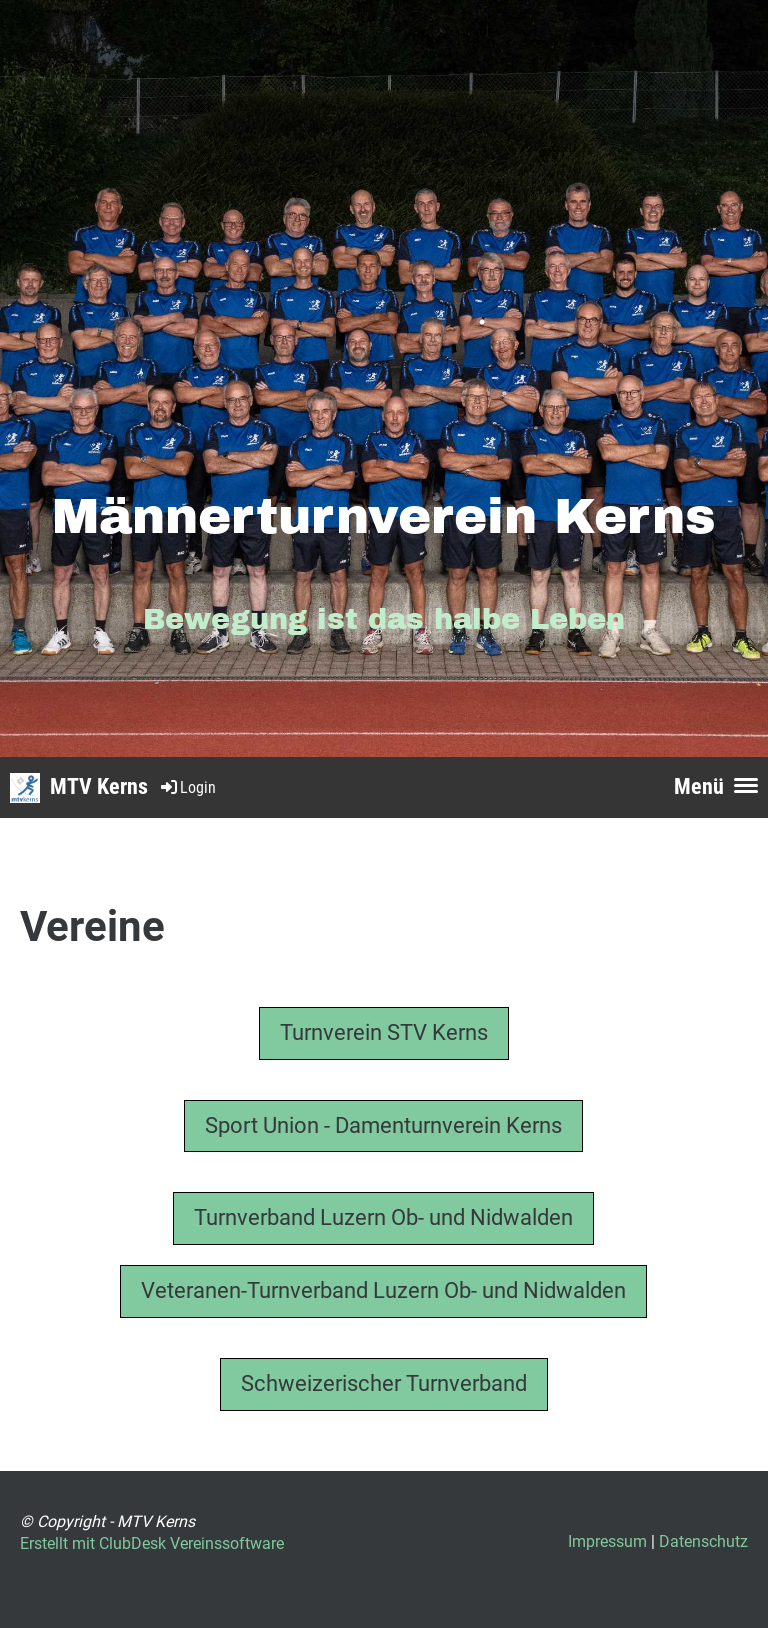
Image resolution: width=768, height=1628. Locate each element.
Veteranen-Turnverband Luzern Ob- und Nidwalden (383, 1290)
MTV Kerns (99, 786)
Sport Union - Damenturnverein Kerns (383, 1125)
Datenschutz (703, 1541)
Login (187, 787)
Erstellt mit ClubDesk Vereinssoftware (152, 1543)
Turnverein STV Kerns (384, 1032)
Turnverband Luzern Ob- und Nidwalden (383, 1217)
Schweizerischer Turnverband (384, 1383)
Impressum (607, 1541)
